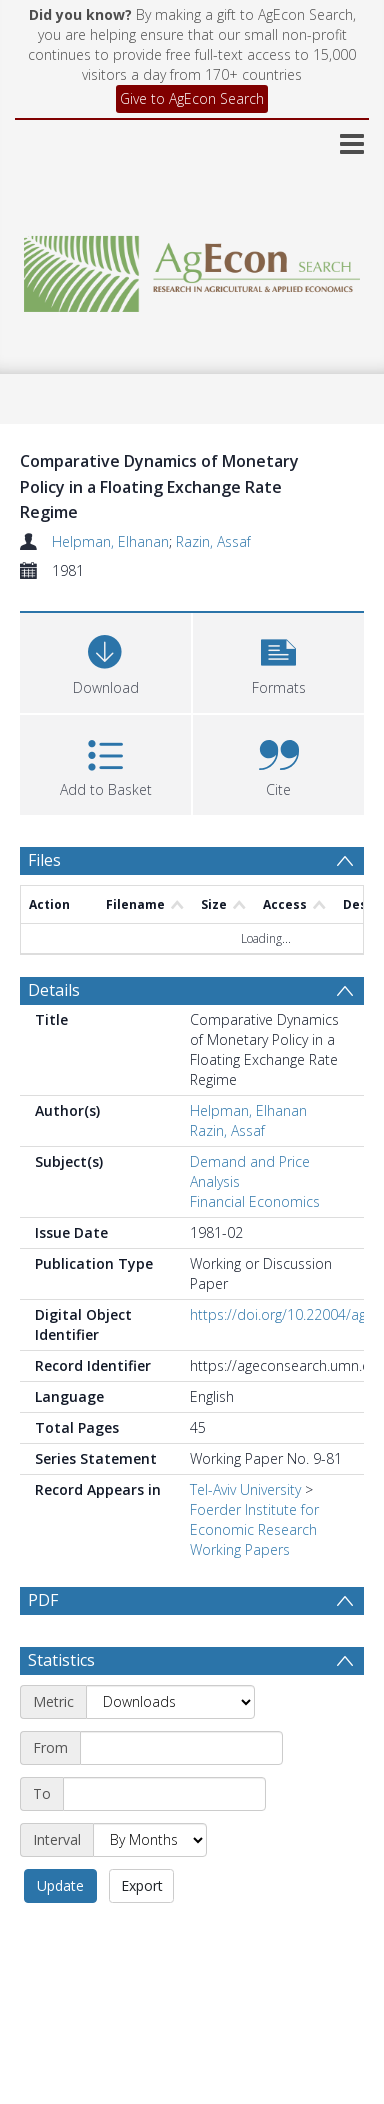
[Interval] (150, 1840)
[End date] (164, 1794)
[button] (278, 660)
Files (44, 860)
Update (60, 1885)
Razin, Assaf (213, 541)
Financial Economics (255, 1201)
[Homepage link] (192, 268)
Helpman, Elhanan (110, 541)
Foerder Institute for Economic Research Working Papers (254, 1529)
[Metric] (170, 1702)
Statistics (61, 1660)
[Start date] (181, 1748)
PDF (43, 1600)
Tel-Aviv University (245, 1489)
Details (54, 990)
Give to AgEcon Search (192, 98)
